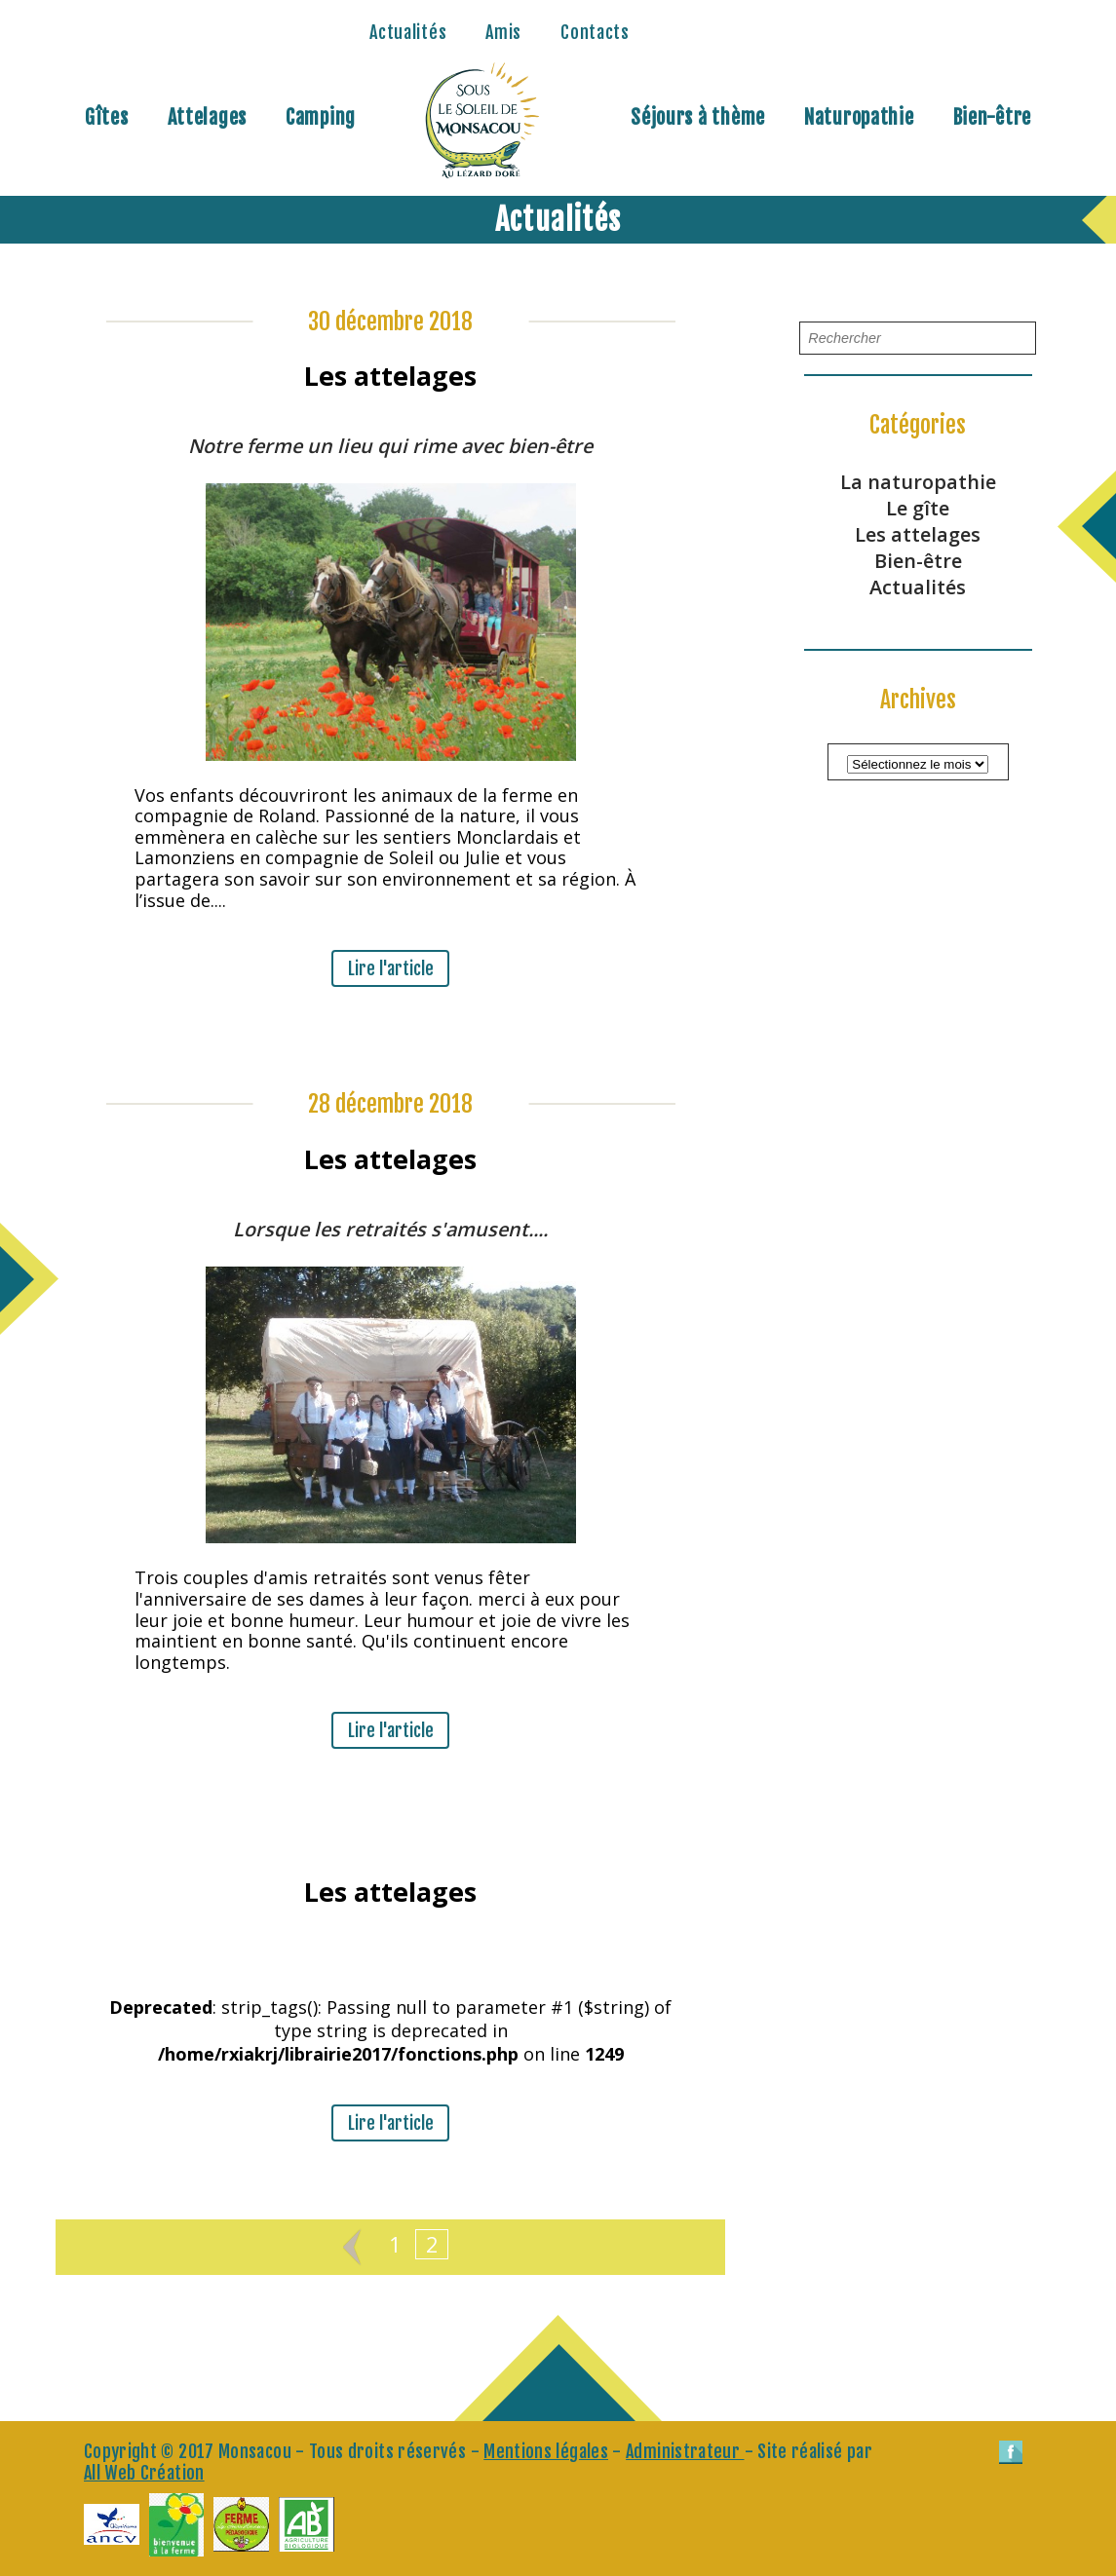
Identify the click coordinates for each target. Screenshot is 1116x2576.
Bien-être (992, 117)
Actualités (407, 32)
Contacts (595, 32)
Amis (503, 32)
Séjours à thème (698, 117)
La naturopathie (918, 482)
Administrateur (685, 2451)
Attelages (207, 117)
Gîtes (107, 117)
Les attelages (918, 534)
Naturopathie (859, 117)
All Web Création (144, 2472)
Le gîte (917, 508)
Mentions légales (545, 2451)
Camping (321, 117)
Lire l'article (391, 968)
